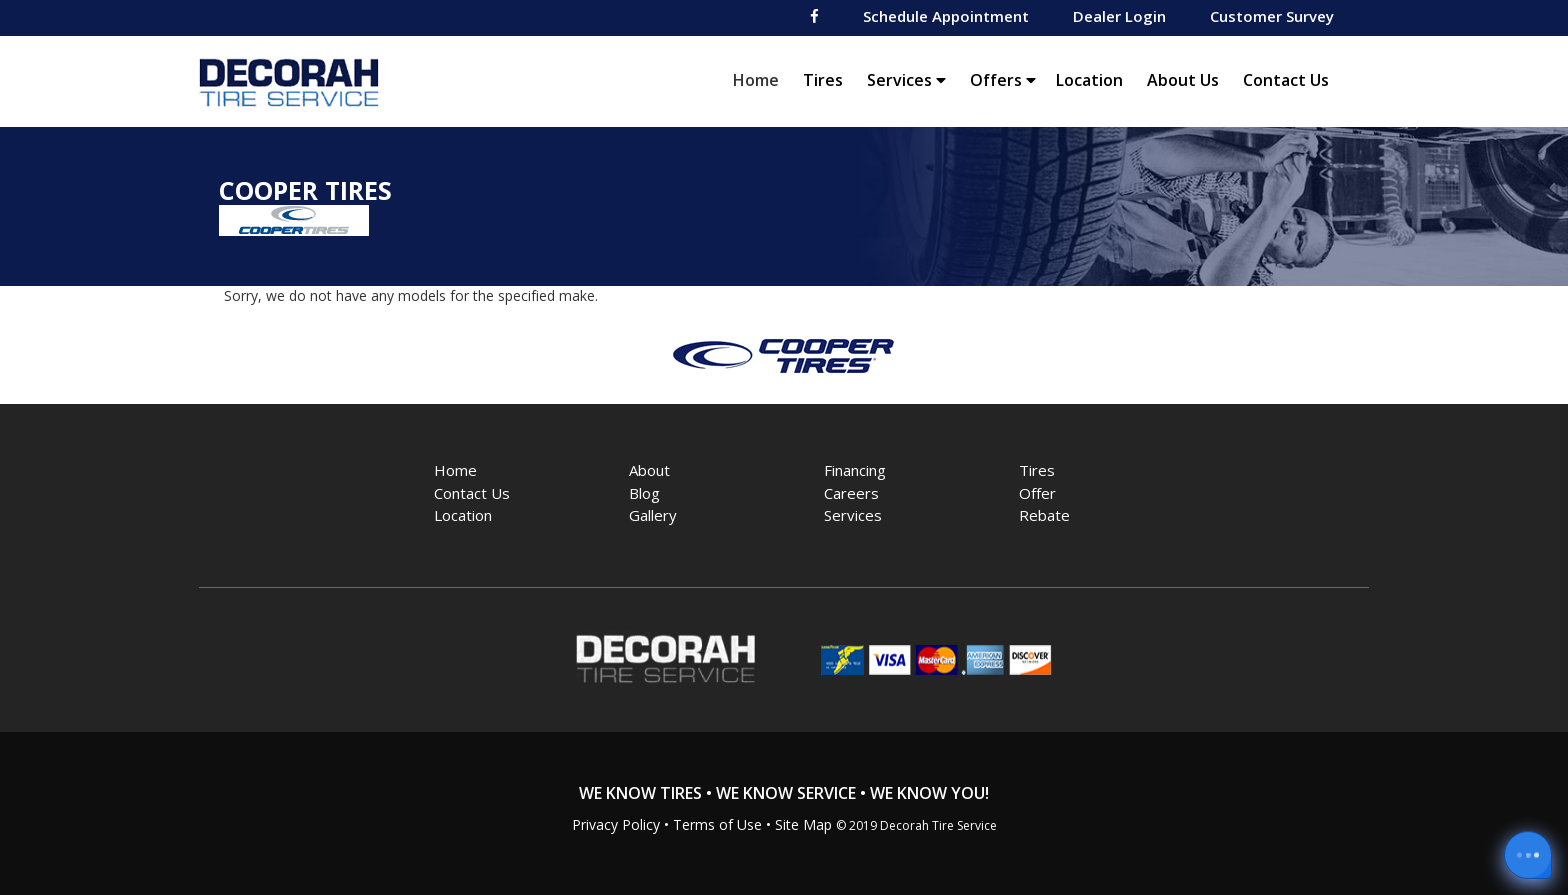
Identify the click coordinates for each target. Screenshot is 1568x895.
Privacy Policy (616, 824)
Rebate (1044, 515)
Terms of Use (717, 824)
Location (1089, 80)
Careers (851, 493)
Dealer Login (1119, 16)
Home (761, 79)
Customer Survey (1272, 16)
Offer (1037, 493)
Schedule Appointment (946, 16)
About (649, 470)
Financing (855, 470)
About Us (1183, 80)
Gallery (653, 515)
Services (906, 80)
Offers (1003, 80)
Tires (823, 80)
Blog (644, 493)
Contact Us (1286, 80)
